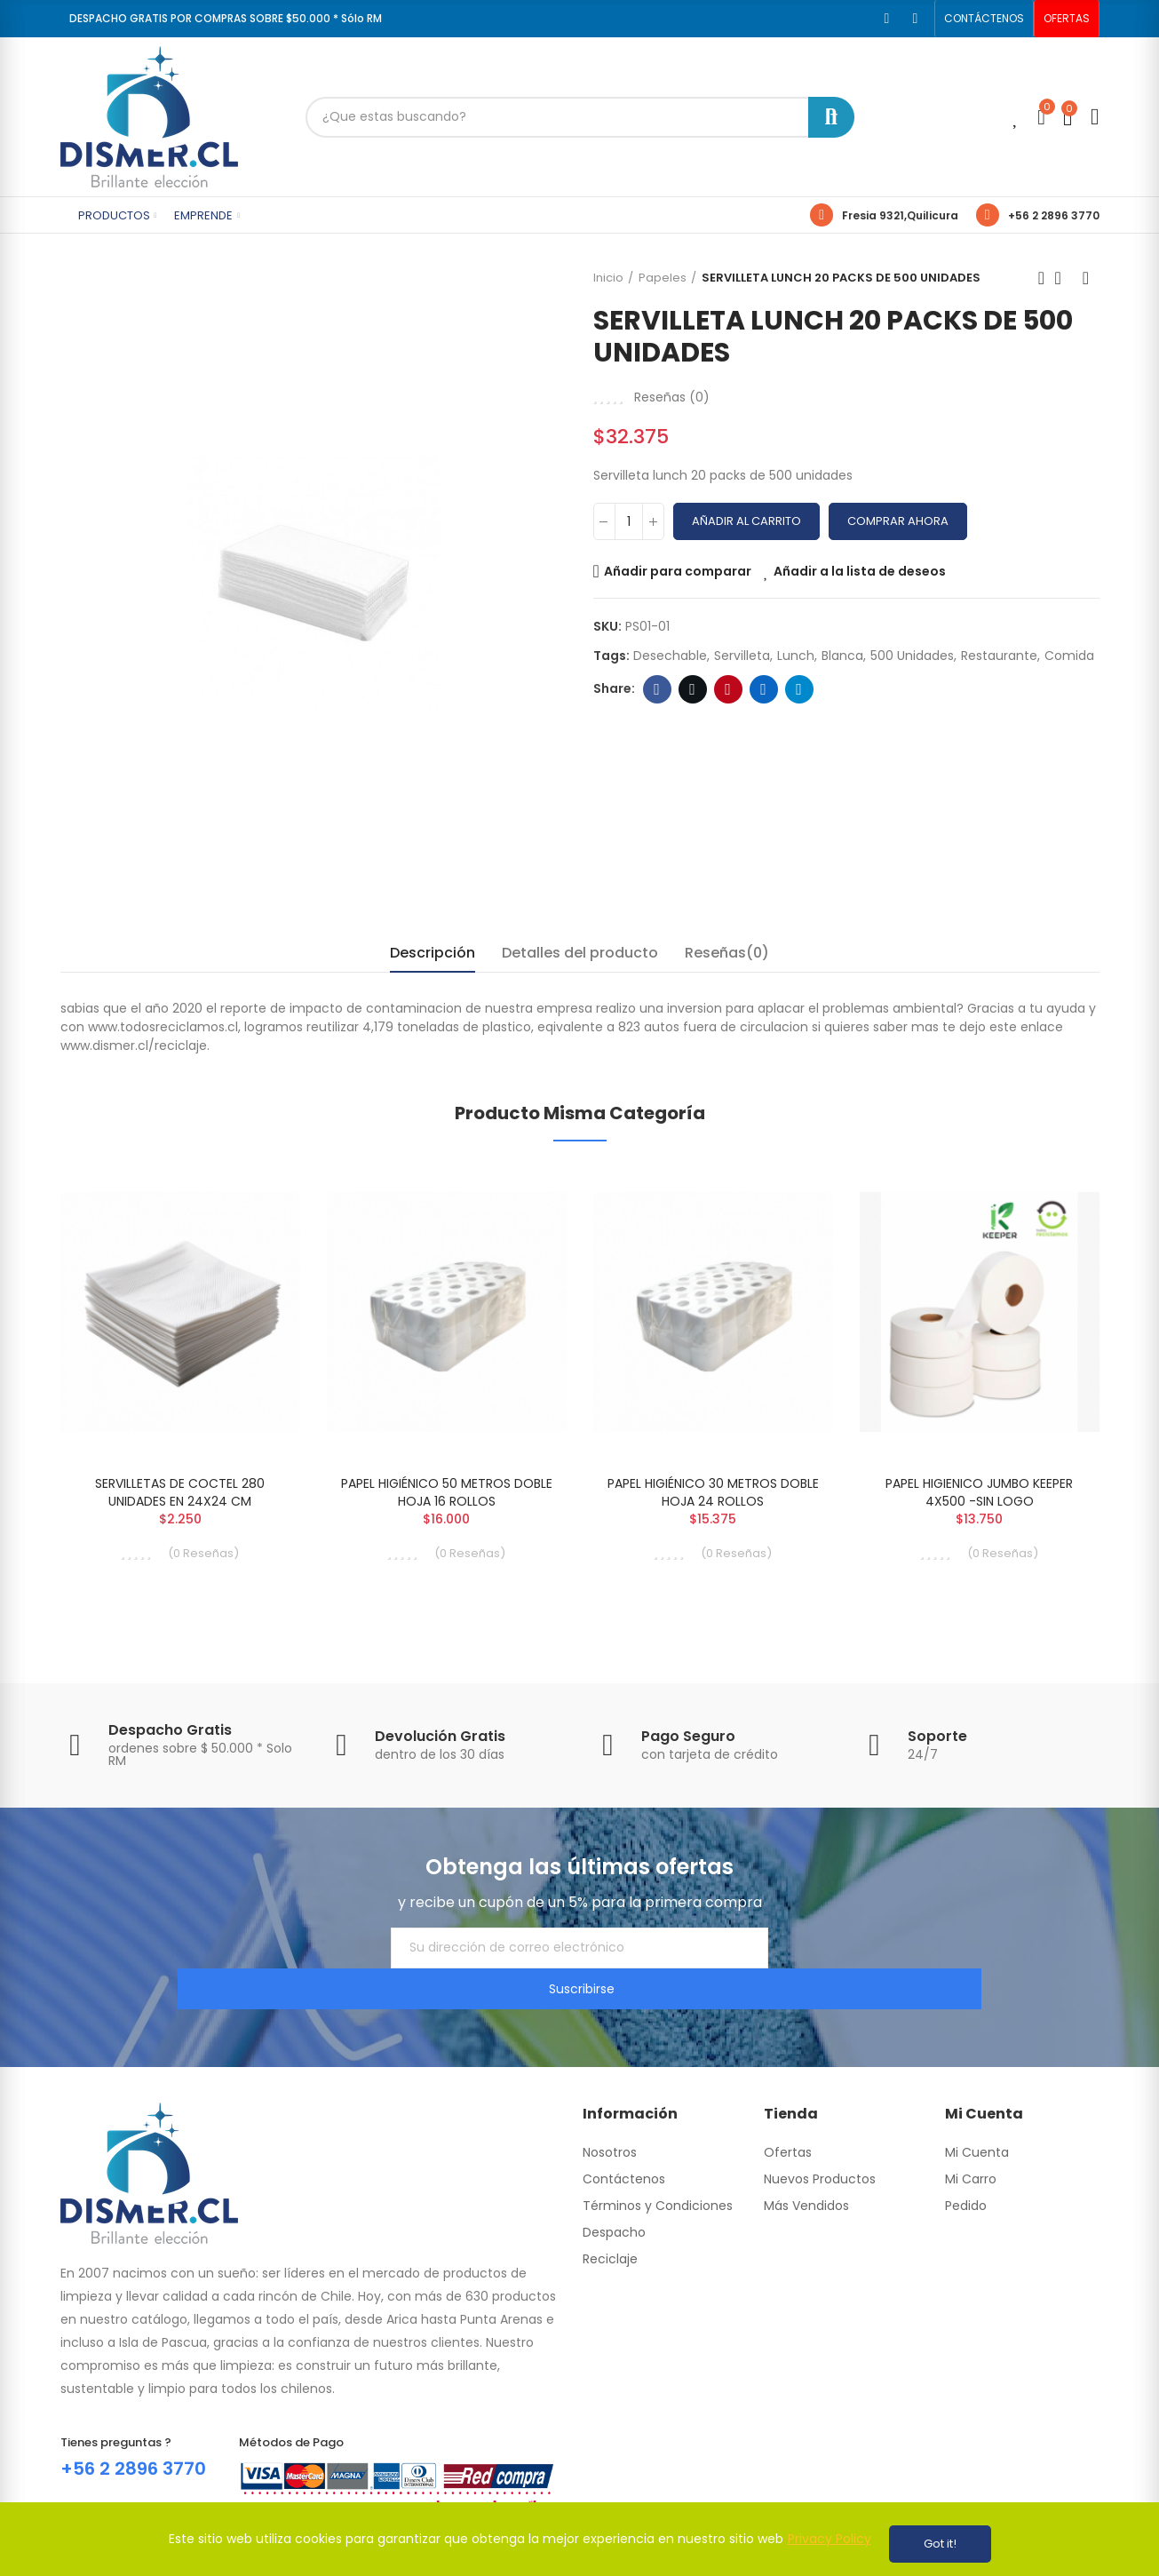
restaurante (999, 655)
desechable (670, 655)
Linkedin (763, 689)
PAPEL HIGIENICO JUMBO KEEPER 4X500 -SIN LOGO (979, 1492)
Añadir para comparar (677, 571)
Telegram (799, 689)
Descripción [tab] (432, 952)
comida (1069, 655)
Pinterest (728, 689)
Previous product (1041, 278)
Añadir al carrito (746, 521)
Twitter (692, 689)
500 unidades (912, 655)
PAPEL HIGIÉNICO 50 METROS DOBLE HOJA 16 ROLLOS (446, 1492)
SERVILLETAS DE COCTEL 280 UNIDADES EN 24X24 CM (180, 1492)
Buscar (831, 117)
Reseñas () (672, 397)
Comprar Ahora (898, 521)
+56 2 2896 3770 (1053, 215)
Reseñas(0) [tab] (727, 952)
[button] (984, 18)
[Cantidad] (628, 521)
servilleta (742, 655)
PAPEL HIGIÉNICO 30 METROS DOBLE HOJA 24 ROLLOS (713, 1492)
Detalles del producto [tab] (580, 952)
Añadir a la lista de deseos (860, 571)
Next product (1086, 278)
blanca (842, 655)
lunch (795, 655)
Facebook (657, 689)
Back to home (1064, 278)
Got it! (940, 2543)
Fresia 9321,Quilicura (900, 215)
